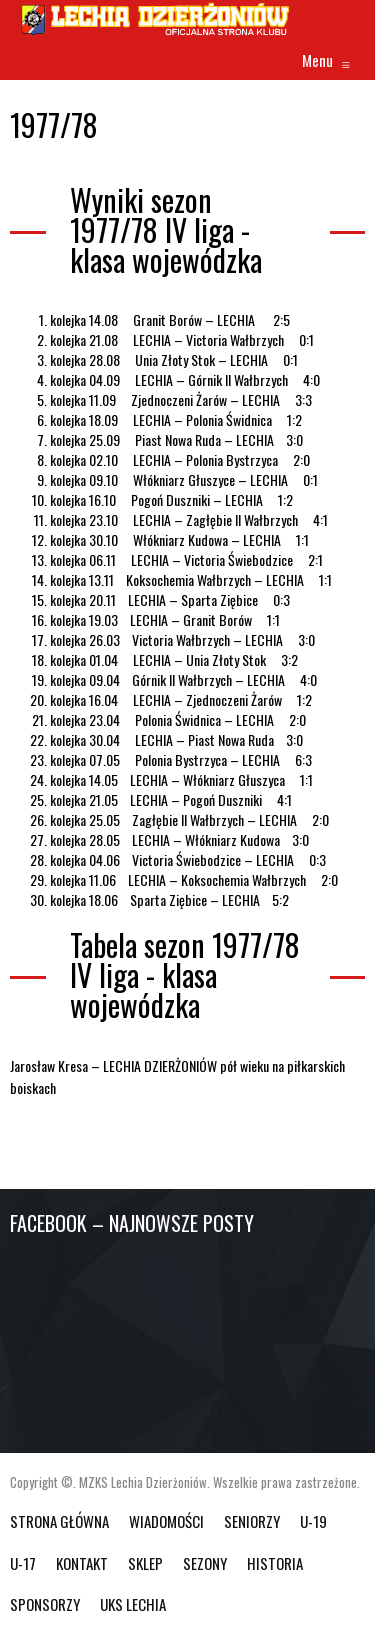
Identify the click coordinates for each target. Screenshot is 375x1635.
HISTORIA (275, 1563)
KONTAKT (82, 1563)
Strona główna (59, 1521)
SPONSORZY (45, 1604)
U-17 (23, 1563)
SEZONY (205, 1563)
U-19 (313, 1521)
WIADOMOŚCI (166, 1521)
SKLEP (145, 1563)
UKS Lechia (133, 1604)
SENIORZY (252, 1521)
